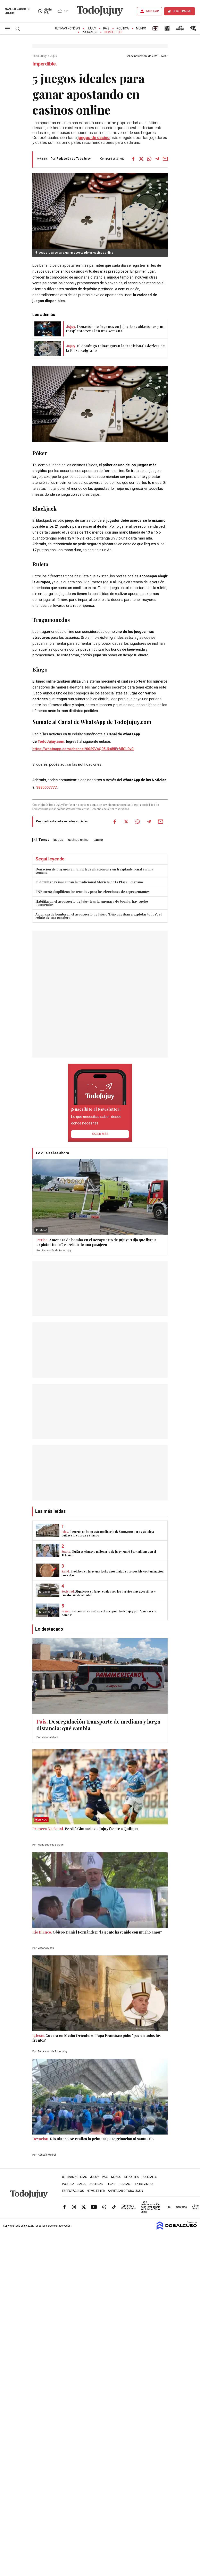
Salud (81, 2184)
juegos (58, 839)
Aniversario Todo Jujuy (125, 2191)
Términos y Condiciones (128, 2207)
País (106, 28)
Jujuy (91, 28)
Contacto (181, 2207)
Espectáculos (73, 2191)
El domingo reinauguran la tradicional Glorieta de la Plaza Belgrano (89, 882)
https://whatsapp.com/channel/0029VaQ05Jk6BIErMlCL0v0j (83, 749)
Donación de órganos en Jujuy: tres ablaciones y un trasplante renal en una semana (94, 871)
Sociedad (96, 2184)
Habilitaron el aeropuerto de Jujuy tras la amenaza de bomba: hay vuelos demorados (92, 903)
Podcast (125, 2184)
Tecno (111, 2184)
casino (98, 839)
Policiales (89, 32)
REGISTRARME (182, 11)
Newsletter (113, 32)
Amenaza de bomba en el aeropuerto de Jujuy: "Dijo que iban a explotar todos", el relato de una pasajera (98, 916)
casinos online (78, 839)
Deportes (131, 2177)
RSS (169, 2207)
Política (123, 28)
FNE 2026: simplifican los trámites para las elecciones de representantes (92, 892)
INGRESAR (152, 11)
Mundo (141, 28)
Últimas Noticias (67, 28)
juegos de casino (94, 138)
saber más (100, 1134)
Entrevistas (144, 2184)
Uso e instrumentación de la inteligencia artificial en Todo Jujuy (150, 2207)
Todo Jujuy (39, 56)
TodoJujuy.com (51, 741)
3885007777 (46, 787)
